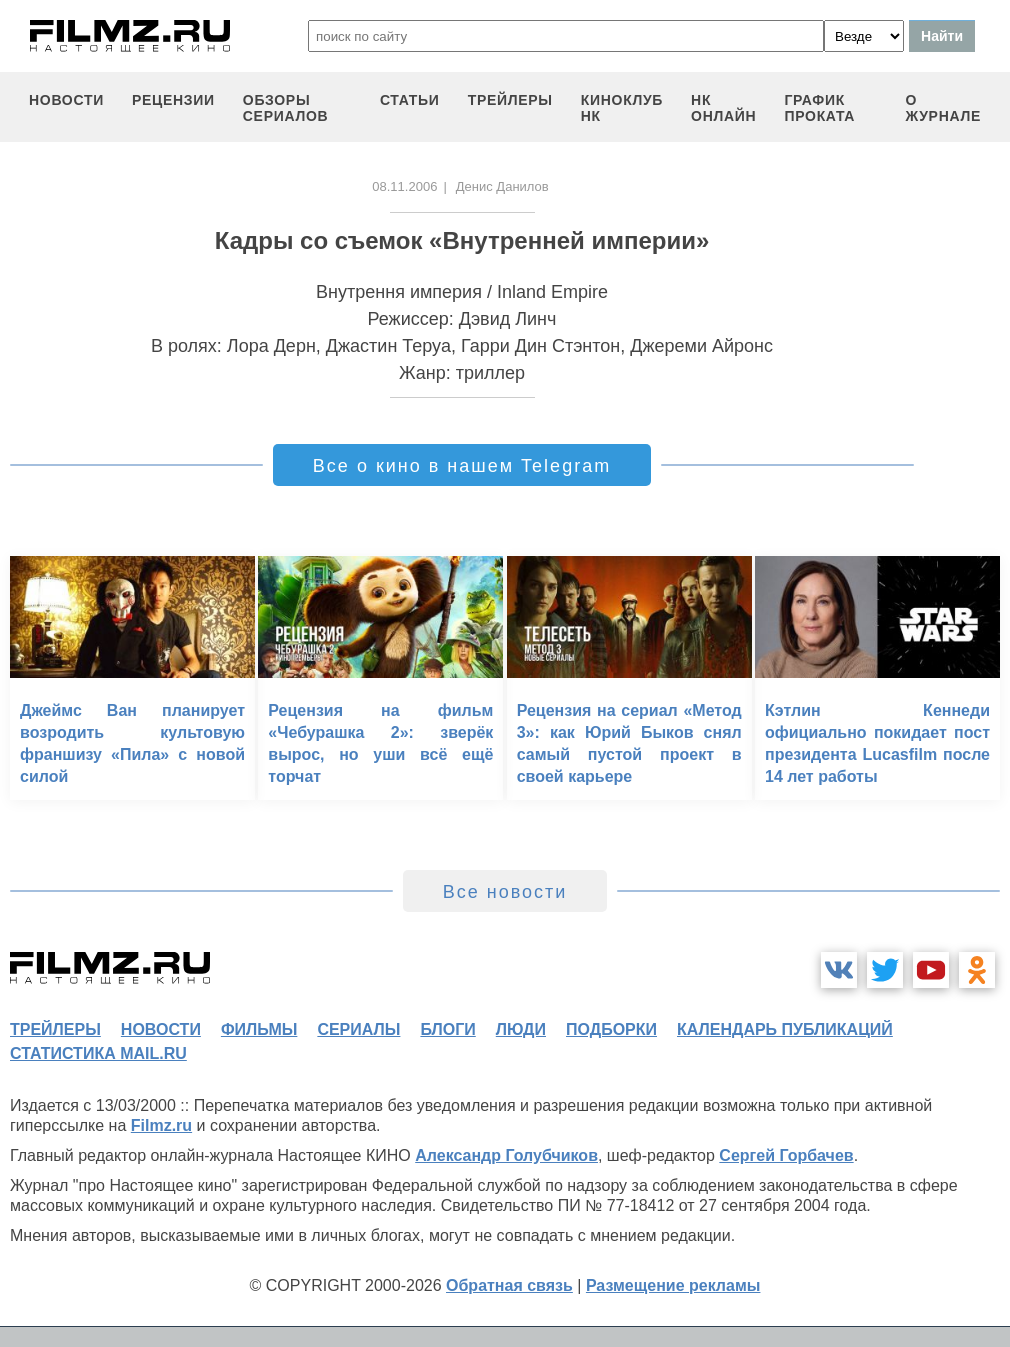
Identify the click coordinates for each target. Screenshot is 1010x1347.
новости (66, 100)
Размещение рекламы (673, 1285)
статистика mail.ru (98, 1053)
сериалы (358, 1029)
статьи (410, 100)
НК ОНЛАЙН (723, 108)
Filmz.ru (161, 1125)
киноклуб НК (622, 108)
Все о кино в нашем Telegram (462, 466)
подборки (611, 1029)
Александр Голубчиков (506, 1155)
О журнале (943, 108)
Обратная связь (509, 1285)
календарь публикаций (785, 1029)
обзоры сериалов (286, 108)
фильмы (259, 1029)
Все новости (505, 892)
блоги (447, 1029)
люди (521, 1029)
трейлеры (510, 100)
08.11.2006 (404, 186)
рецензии (173, 100)
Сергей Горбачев (786, 1155)
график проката (819, 108)
